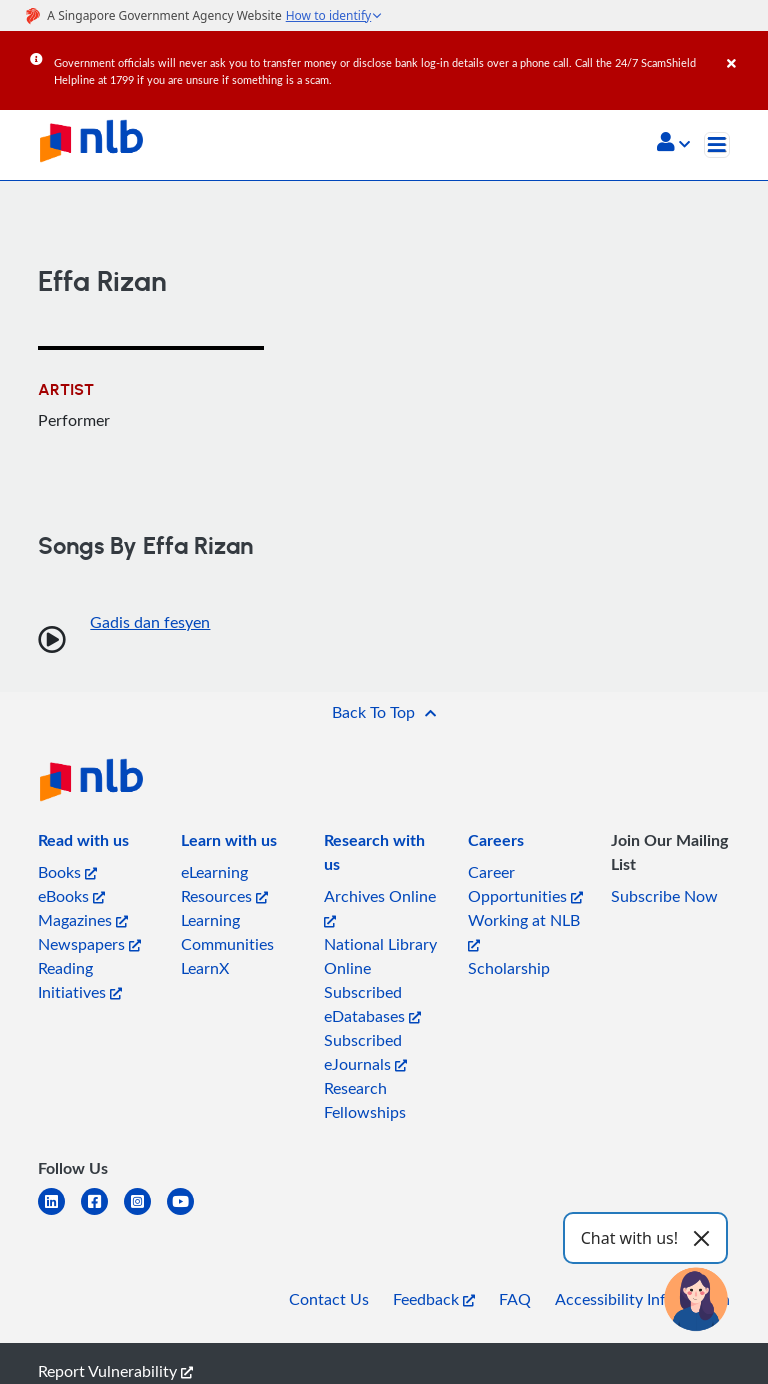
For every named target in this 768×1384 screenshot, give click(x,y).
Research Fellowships (365, 1100)
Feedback (434, 1299)
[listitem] (83, 844)
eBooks (71, 896)
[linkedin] (59, 1213)
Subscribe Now (664, 896)
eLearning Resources (224, 884)
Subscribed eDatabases (372, 1004)
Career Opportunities (525, 884)
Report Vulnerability (115, 1371)
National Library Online (380, 956)
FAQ (515, 1299)
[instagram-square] (145, 1213)
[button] (673, 144)
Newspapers (89, 944)
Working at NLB (524, 930)
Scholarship (509, 968)
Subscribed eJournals (365, 1052)
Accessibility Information (642, 1299)
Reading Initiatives (80, 980)
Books (67, 872)
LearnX (205, 968)
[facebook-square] (102, 1213)
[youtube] (188, 1213)
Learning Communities (227, 932)
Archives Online (380, 906)
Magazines (83, 920)
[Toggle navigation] (717, 145)
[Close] (744, 49)
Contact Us (329, 1299)
